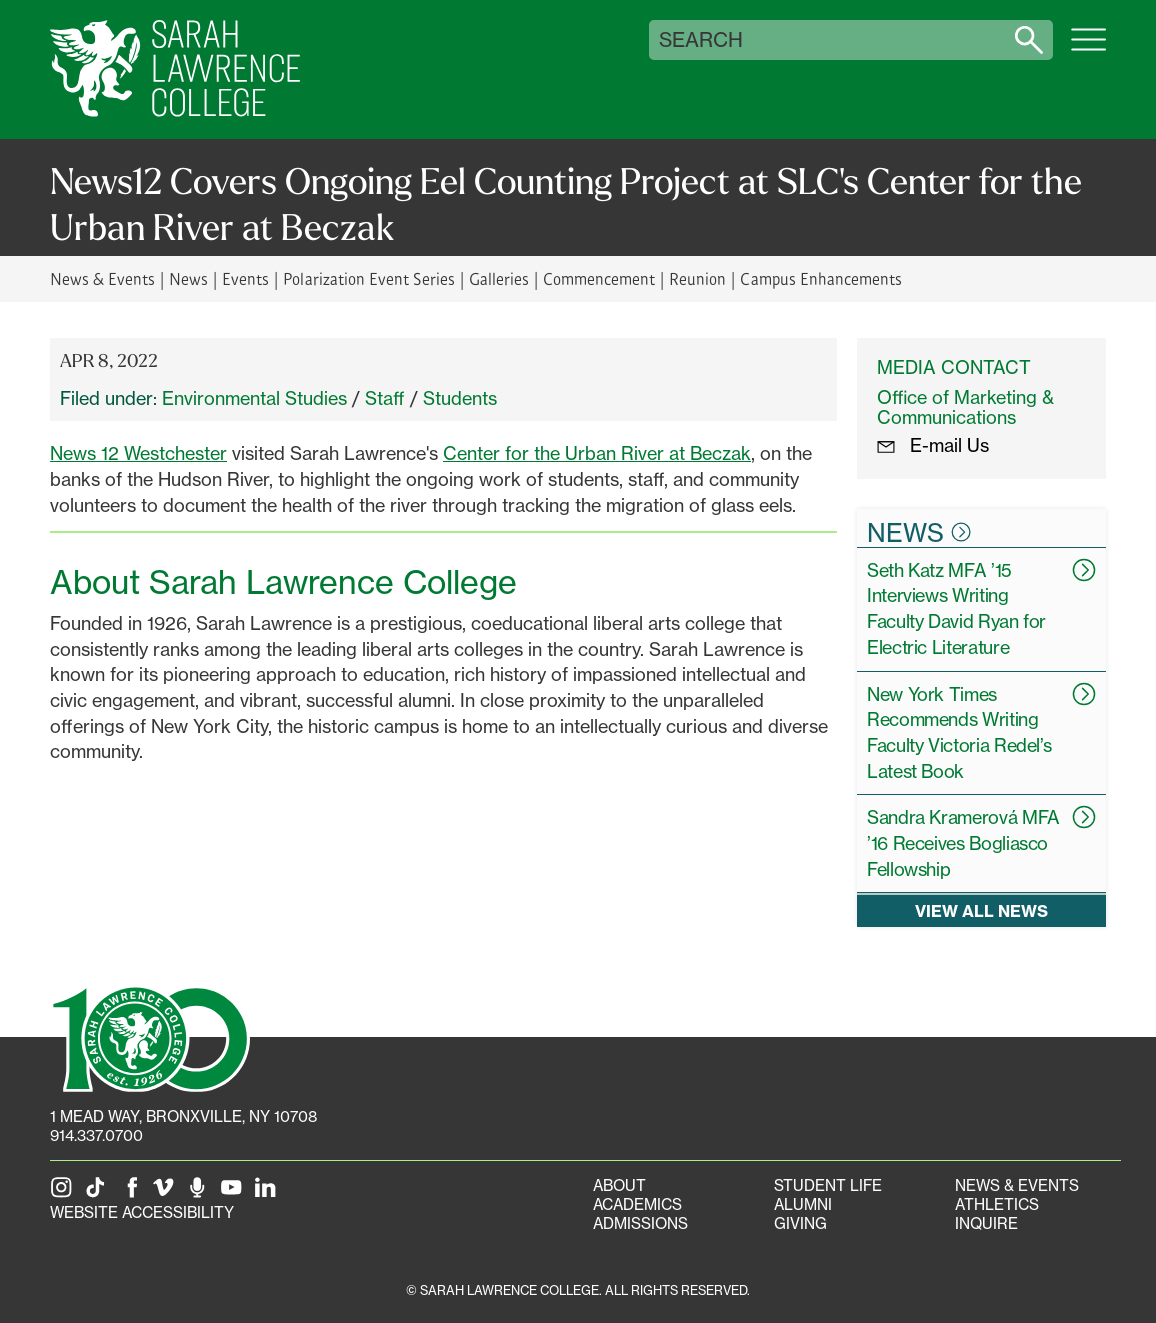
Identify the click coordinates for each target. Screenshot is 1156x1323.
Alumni (803, 1204)
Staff (385, 398)
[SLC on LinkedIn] (269, 1193)
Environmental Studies (254, 398)
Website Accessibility (142, 1212)
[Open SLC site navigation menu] (1088, 50)
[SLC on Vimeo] (167, 1193)
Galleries (499, 278)
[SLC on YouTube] (235, 1193)
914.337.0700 (96, 1135)
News (188, 278)
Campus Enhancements (820, 278)
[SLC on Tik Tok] (99, 1193)
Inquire (986, 1223)
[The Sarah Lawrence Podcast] (201, 1193)
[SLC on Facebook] (133, 1193)
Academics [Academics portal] (637, 1204)
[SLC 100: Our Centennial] (150, 1037)
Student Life (828, 1185)
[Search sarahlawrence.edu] (1029, 40)
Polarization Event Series (368, 278)
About (619, 1185)
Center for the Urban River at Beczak (597, 453)
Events (245, 278)
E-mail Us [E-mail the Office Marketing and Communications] (933, 445)
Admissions (640, 1223)
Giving (800, 1223)
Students (460, 398)
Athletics (997, 1204)
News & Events (102, 278)
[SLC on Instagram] (65, 1193)
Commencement (599, 278)
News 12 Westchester (138, 453)
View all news (981, 910)
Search (701, 40)
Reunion (697, 278)
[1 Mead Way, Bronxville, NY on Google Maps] (183, 1116)
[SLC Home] (175, 69)
